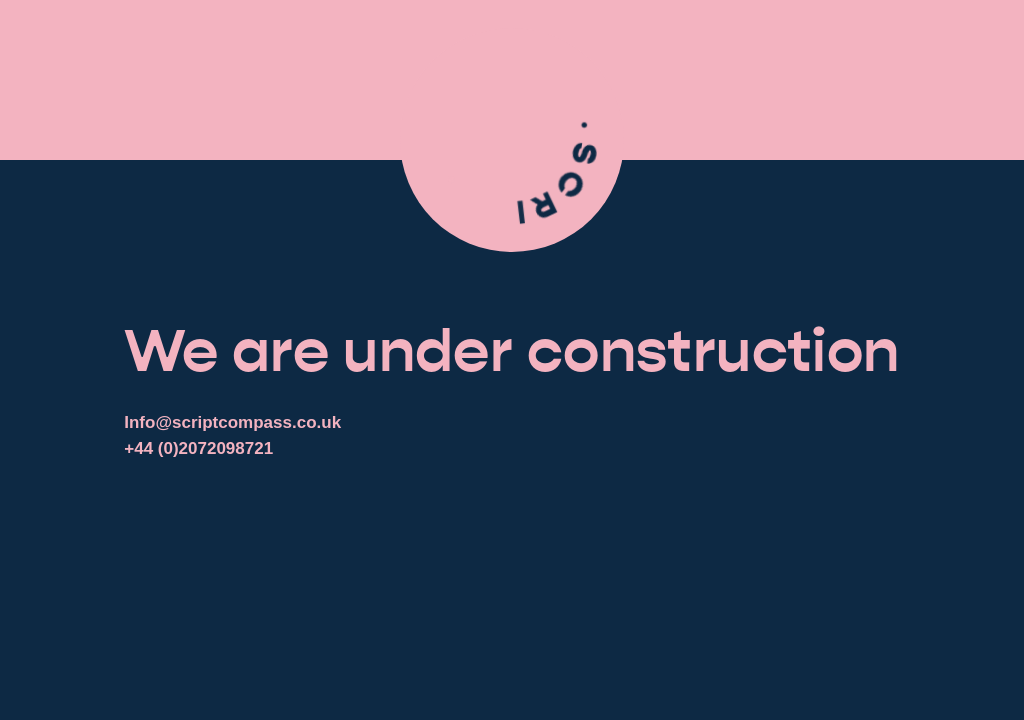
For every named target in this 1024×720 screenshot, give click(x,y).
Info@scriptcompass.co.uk (232, 422)
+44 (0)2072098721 (198, 448)
